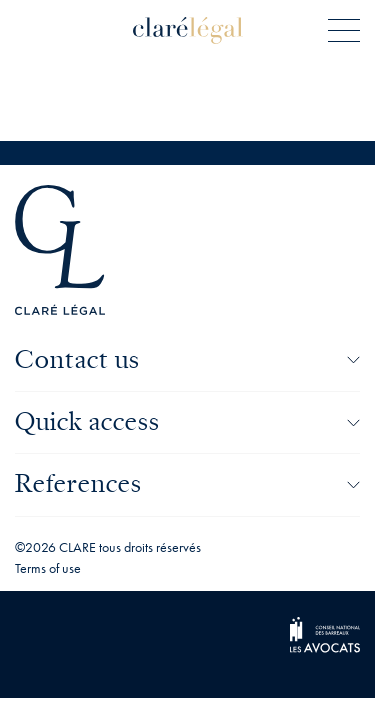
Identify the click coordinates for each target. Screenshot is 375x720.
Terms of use (48, 568)
